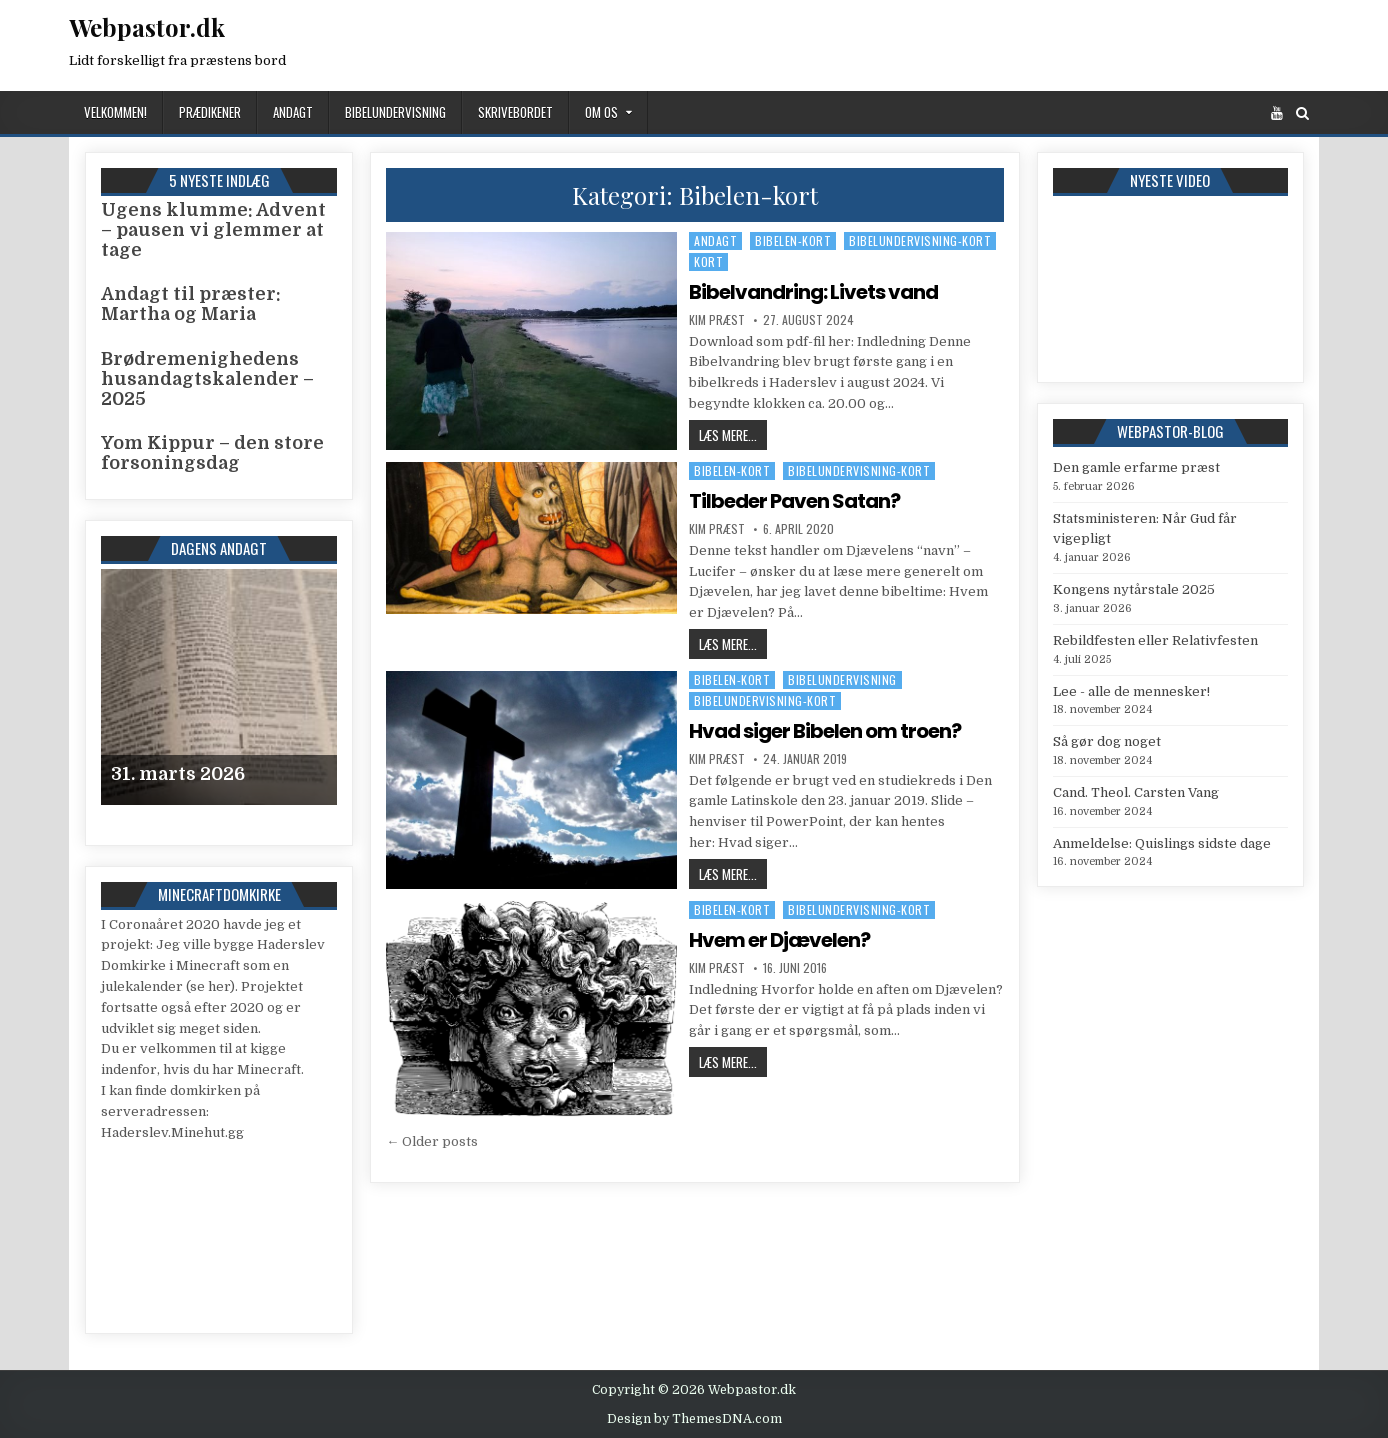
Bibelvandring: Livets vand (813, 292)
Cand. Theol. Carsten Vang (1136, 792)
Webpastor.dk (147, 27)
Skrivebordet (515, 112)
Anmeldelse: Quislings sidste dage (1162, 843)
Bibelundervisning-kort (920, 240)
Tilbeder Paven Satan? (794, 501)
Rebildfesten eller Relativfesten (1155, 640)
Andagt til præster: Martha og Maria (191, 304)
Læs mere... (733, 434)
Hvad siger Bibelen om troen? (825, 731)
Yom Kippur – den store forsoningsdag (212, 453)
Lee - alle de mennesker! (1131, 691)
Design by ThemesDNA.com (694, 1419)
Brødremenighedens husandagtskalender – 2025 (207, 379)
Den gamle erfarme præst (1136, 467)
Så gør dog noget (1107, 741)
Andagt (293, 112)
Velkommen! (115, 112)
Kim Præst (717, 320)
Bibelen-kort (793, 240)
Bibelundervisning (395, 112)
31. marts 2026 (178, 774)
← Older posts (432, 1141)
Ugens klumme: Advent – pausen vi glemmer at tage (213, 230)
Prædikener (210, 112)
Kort (708, 261)
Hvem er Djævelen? (779, 940)
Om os (601, 112)
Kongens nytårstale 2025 (1134, 589)
